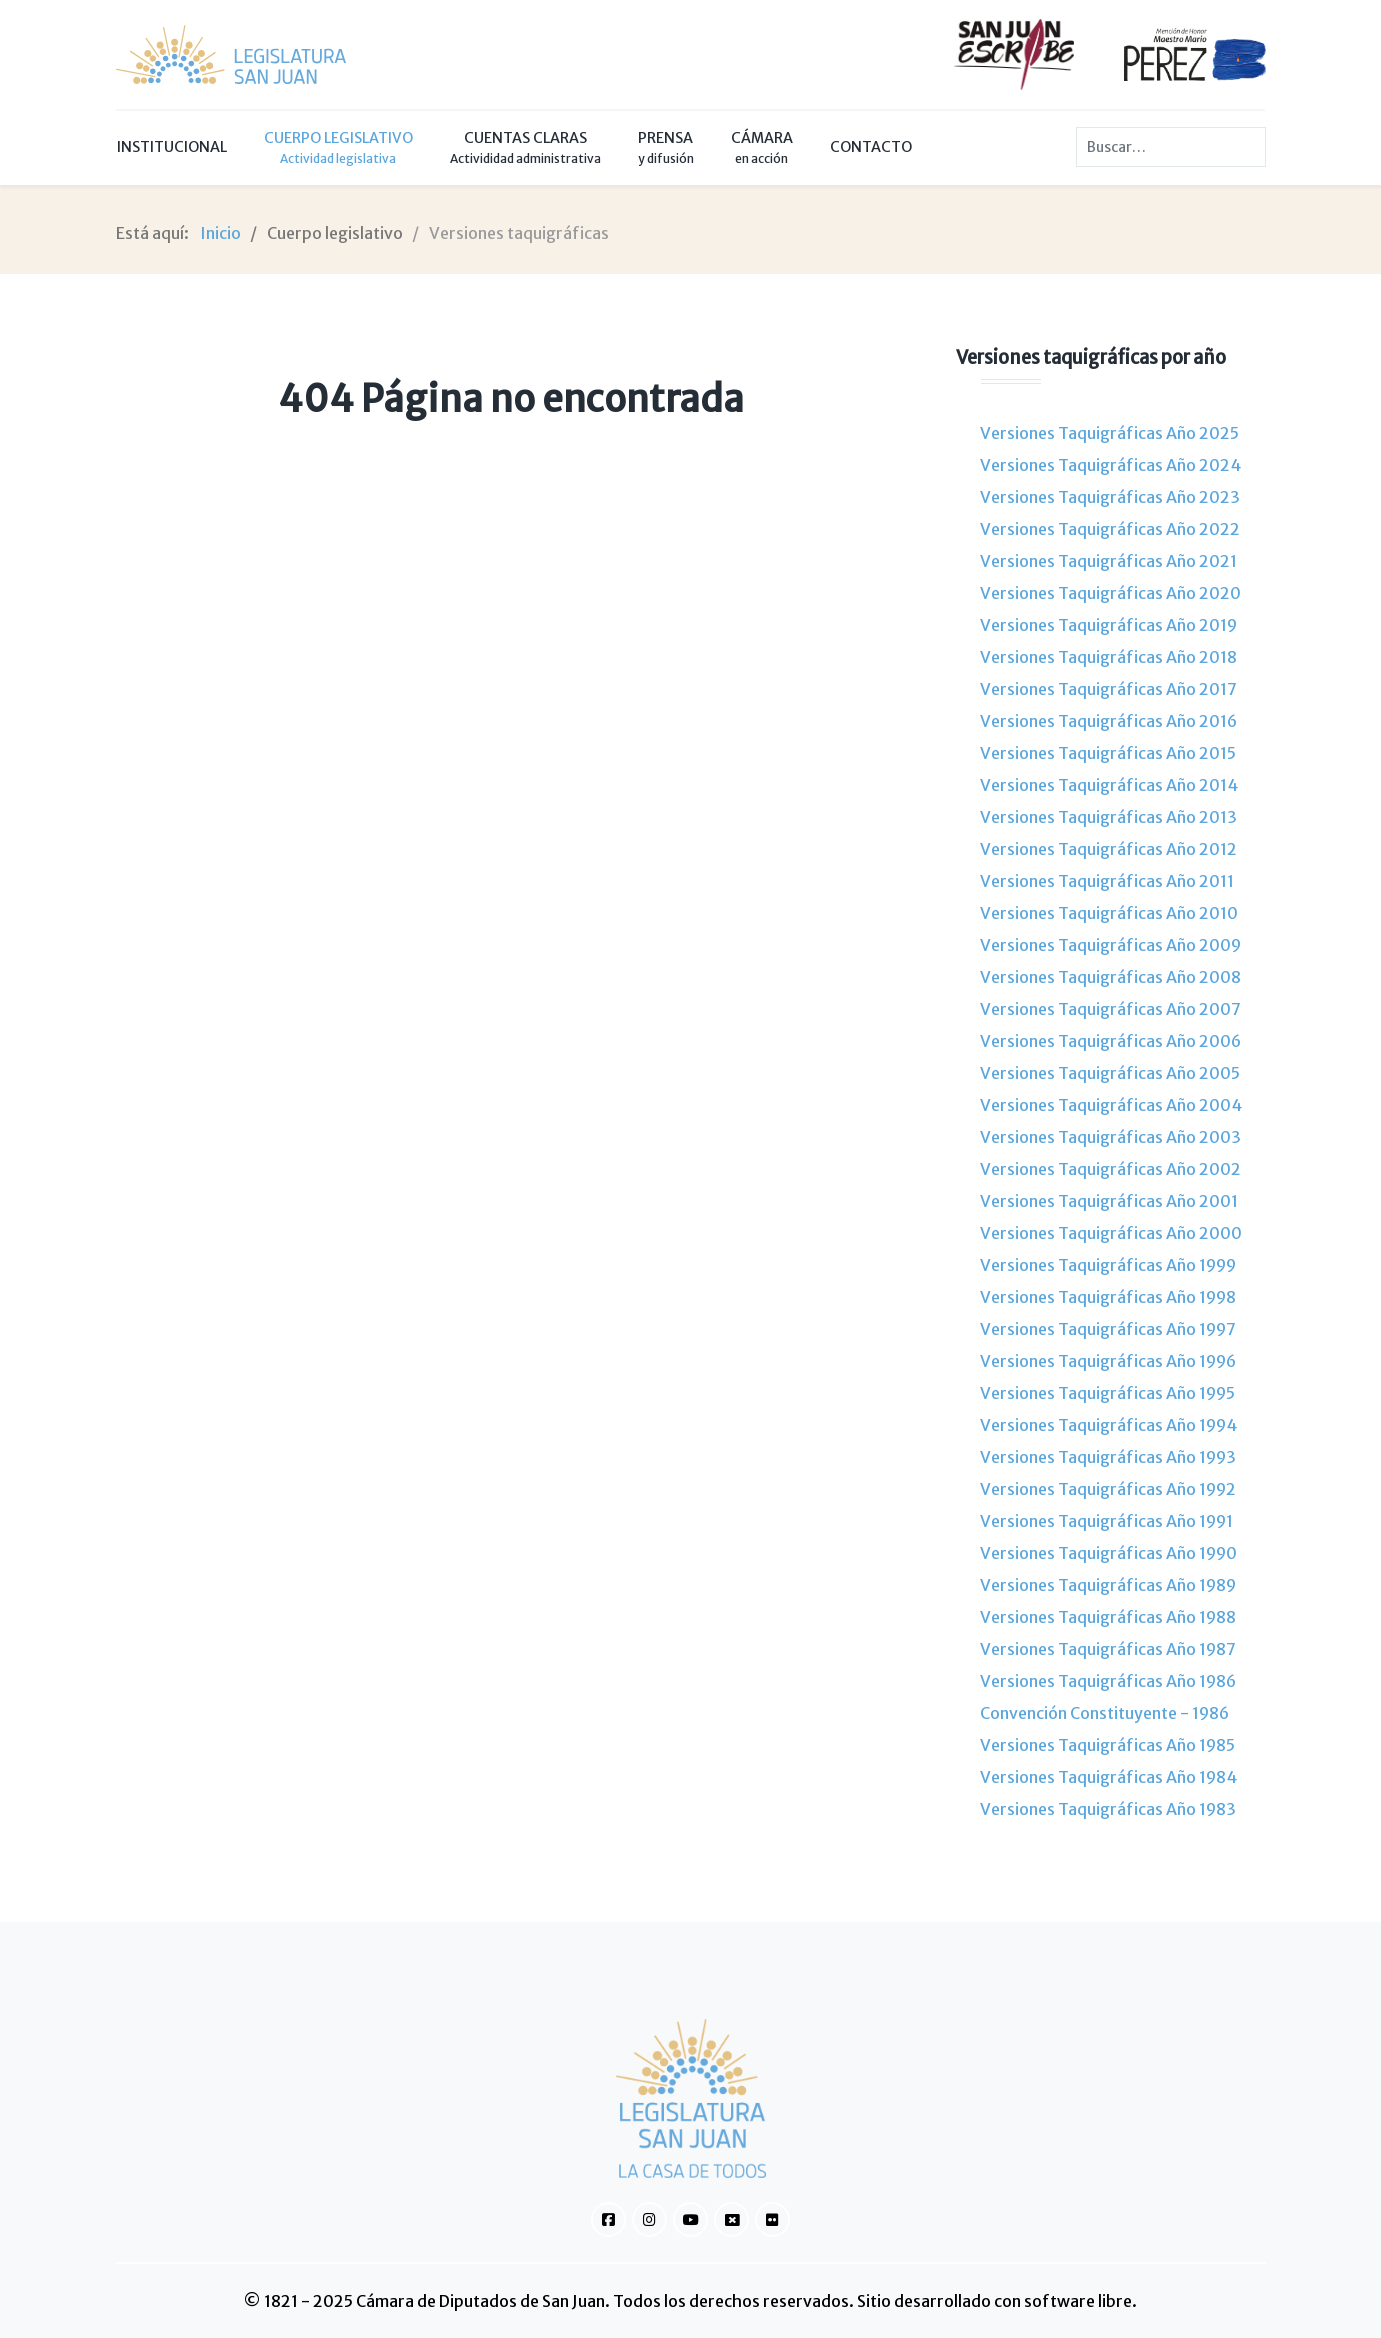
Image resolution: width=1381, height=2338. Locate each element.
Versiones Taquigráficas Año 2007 (1110, 1009)
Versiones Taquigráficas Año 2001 (1109, 1201)
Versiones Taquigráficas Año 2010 (1109, 913)
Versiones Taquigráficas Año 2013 (1108, 817)
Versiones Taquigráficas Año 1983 (1108, 1809)
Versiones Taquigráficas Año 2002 (1110, 1169)
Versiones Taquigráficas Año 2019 (1108, 625)
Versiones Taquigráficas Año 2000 (1111, 1233)
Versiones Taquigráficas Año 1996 (1108, 1361)
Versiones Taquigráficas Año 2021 (1108, 561)
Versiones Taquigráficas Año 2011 (1107, 881)
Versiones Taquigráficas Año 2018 (1108, 657)
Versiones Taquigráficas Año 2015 (1108, 753)
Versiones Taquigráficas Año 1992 (1108, 1489)
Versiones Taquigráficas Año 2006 (1110, 1041)
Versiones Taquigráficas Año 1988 (1108, 1617)
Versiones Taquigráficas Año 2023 (1110, 497)
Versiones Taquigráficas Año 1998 (1108, 1297)
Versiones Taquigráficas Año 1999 (1108, 1265)
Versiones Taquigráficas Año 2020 (1110, 593)
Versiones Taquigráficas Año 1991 (1106, 1521)
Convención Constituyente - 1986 (1104, 1713)
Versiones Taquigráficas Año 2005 (1110, 1073)
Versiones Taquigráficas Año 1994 (1108, 1425)
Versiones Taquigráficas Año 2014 (1109, 785)
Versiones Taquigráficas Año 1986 (1108, 1681)
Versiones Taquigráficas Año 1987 (1108, 1649)
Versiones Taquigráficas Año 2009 (1110, 945)
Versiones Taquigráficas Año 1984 (1108, 1777)
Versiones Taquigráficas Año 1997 (1108, 1329)
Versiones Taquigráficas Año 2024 (1110, 465)
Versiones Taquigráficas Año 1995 (1107, 1393)
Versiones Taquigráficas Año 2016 (1108, 721)
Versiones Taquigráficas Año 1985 (1107, 1745)
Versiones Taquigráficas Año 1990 (1108, 1553)
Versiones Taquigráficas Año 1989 (1108, 1585)
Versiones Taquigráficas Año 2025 (1109, 433)
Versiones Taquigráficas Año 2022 (1110, 529)
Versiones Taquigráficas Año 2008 (1110, 977)
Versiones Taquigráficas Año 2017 (1108, 689)
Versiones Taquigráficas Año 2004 (1111, 1105)
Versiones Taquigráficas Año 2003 (1110, 1137)
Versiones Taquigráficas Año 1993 (1108, 1457)
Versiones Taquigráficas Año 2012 (1108, 849)
